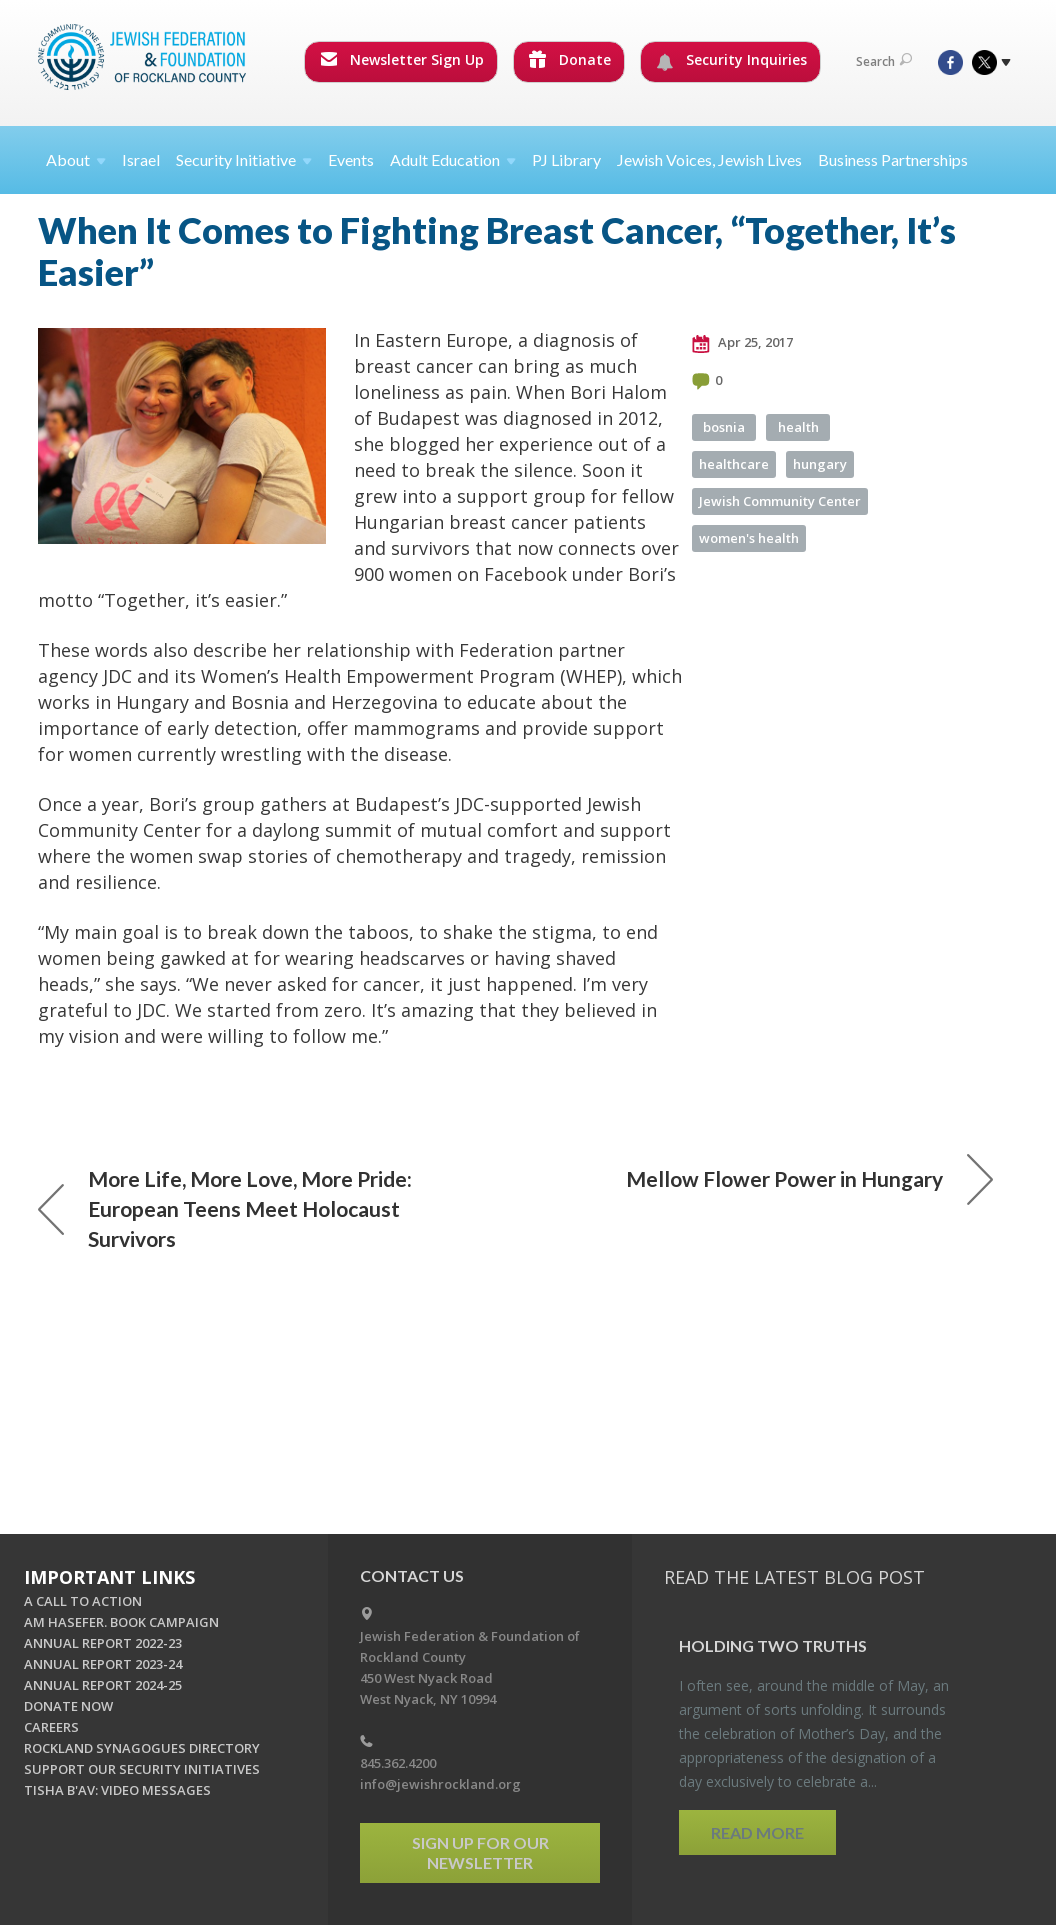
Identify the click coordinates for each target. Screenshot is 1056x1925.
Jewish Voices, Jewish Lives (709, 159)
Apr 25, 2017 (742, 343)
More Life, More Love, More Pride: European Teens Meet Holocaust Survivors (225, 1208)
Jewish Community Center (780, 501)
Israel (141, 159)
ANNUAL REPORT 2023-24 (103, 1664)
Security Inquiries (731, 60)
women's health (749, 538)
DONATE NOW (68, 1706)
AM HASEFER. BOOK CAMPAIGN (121, 1622)
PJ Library (566, 159)
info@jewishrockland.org (440, 1784)
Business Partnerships (893, 159)
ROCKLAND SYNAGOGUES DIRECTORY (142, 1748)
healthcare (734, 464)
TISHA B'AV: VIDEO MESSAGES (117, 1790)
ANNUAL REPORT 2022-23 (103, 1643)
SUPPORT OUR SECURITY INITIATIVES (142, 1769)
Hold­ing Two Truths (773, 1645)
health (798, 427)
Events (351, 159)
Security (244, 159)
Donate (570, 59)
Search (884, 61)
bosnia (724, 427)
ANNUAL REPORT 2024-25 (103, 1685)
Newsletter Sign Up (402, 59)
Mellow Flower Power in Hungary (809, 1179)
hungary (820, 464)
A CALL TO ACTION (83, 1601)
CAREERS (51, 1727)
